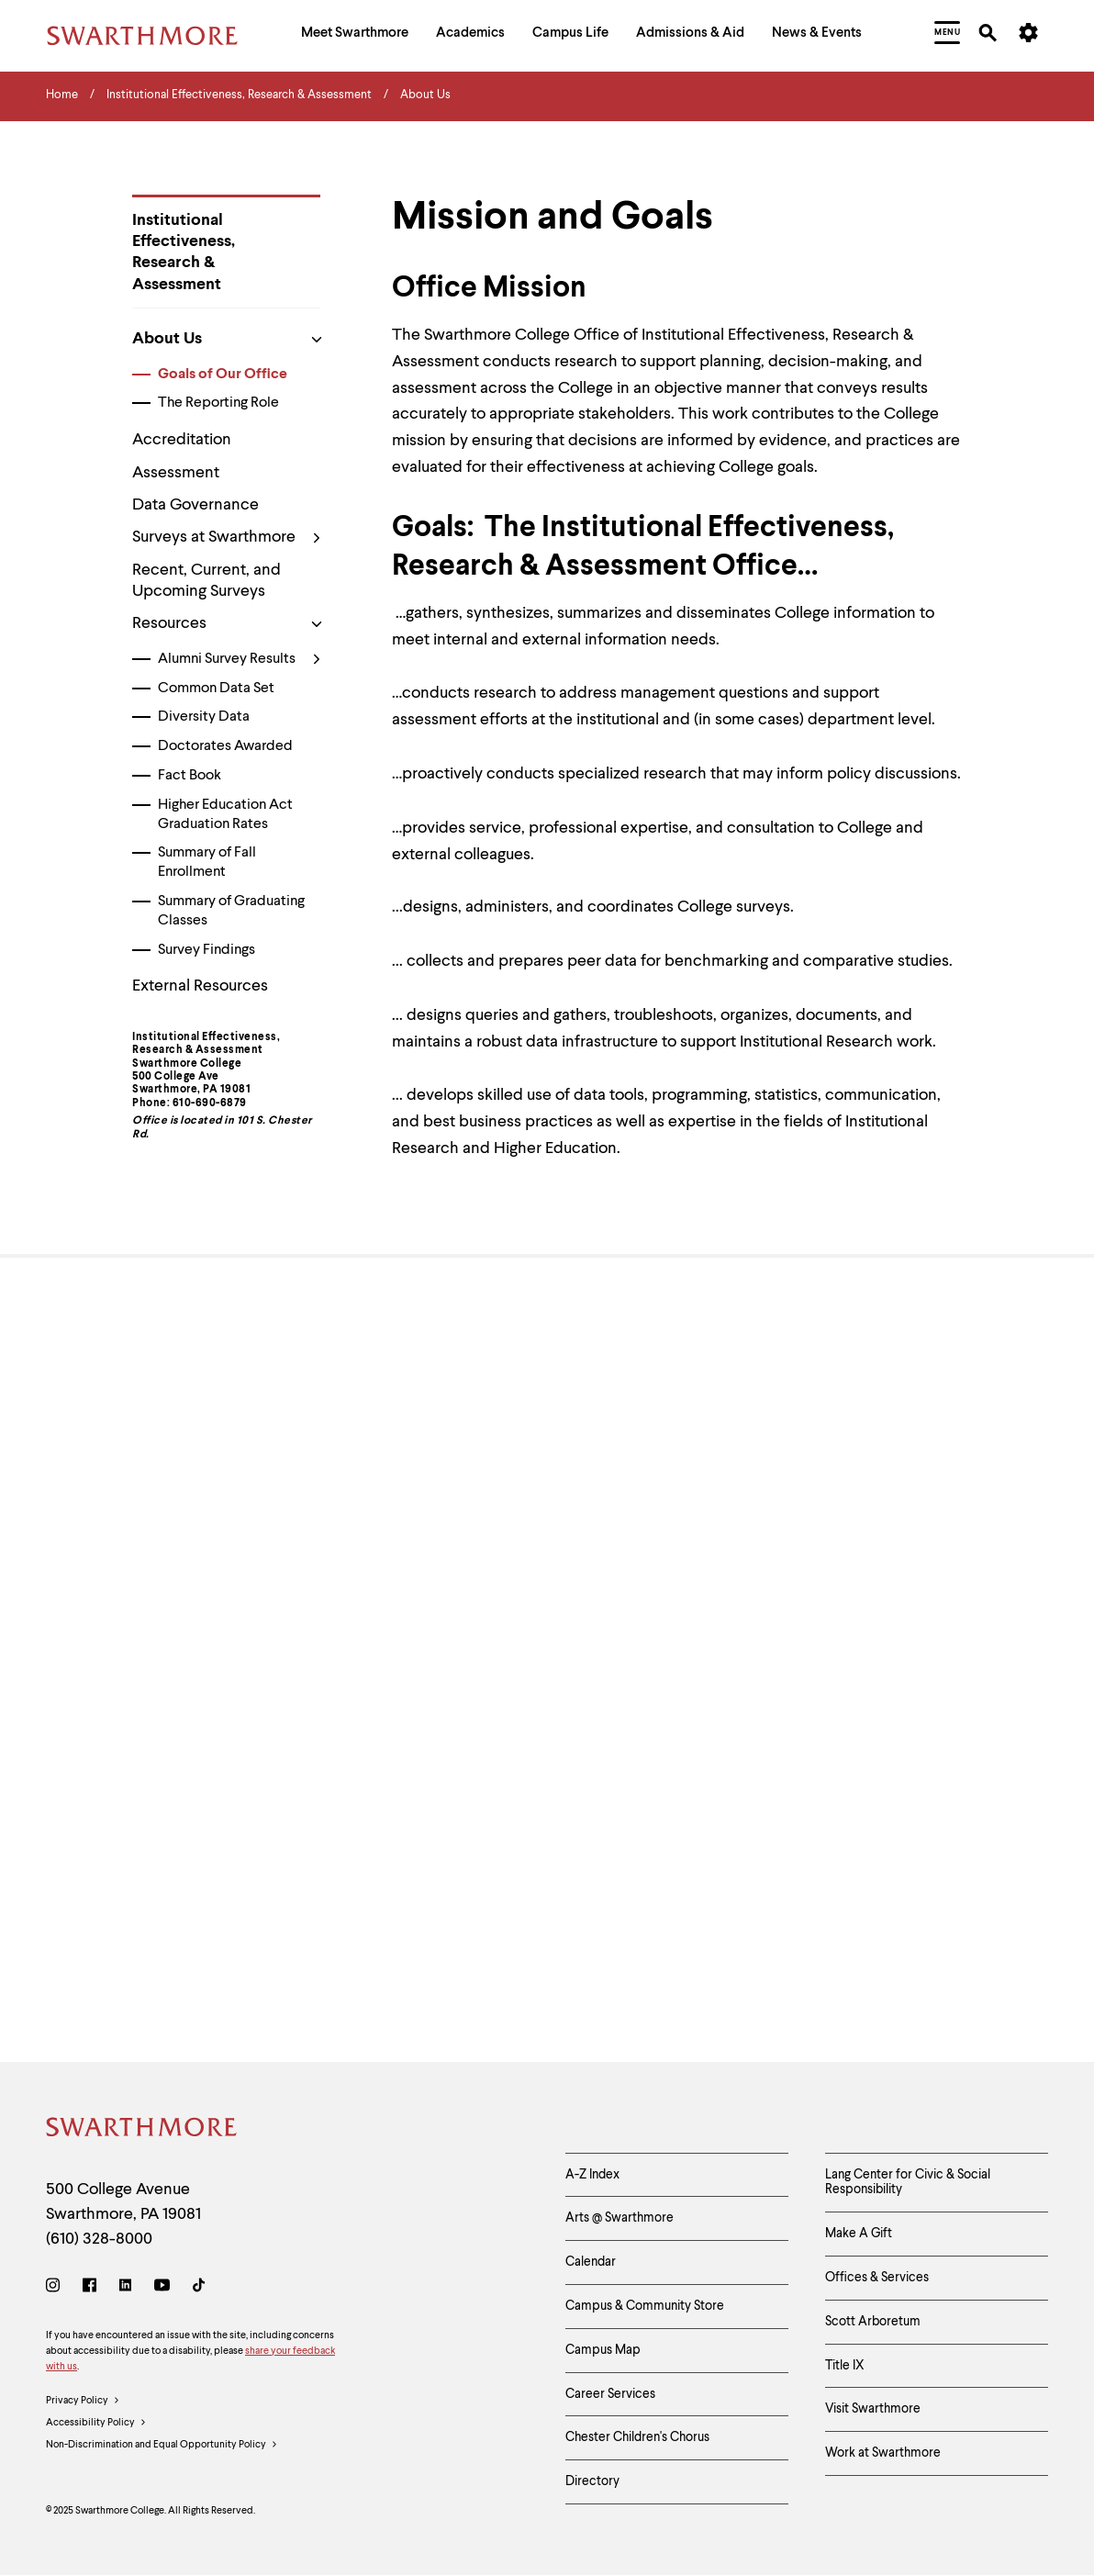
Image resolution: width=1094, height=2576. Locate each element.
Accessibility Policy (96, 2424)
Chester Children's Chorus (637, 2437)
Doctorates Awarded (225, 746)
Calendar (590, 2262)
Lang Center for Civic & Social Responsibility (907, 2182)
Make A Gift (858, 2233)
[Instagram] (56, 2288)
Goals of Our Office (222, 374)
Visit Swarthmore (873, 2408)
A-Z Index (592, 2174)
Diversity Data (204, 717)
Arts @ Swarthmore (619, 2218)
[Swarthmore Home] (142, 2130)
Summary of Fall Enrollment (207, 862)
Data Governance (195, 505)
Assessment (175, 473)
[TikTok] (198, 2288)
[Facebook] (89, 2288)
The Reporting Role (218, 403)
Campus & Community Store (644, 2306)
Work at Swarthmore (883, 2453)
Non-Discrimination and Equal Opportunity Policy (162, 2446)
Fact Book (189, 775)
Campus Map (603, 2350)
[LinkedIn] (125, 2288)
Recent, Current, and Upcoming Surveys (206, 580)
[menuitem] (354, 35)
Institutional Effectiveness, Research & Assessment (183, 252)
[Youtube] (162, 2288)
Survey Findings (206, 950)
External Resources (200, 986)
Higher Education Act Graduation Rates (225, 815)
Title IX (845, 2365)
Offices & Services (877, 2277)
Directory (592, 2481)
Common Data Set (216, 688)
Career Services (610, 2394)
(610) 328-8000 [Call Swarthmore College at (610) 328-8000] (99, 2239)
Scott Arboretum (873, 2321)
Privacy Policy (83, 2402)
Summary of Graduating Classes (231, 911)
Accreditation (181, 439)
